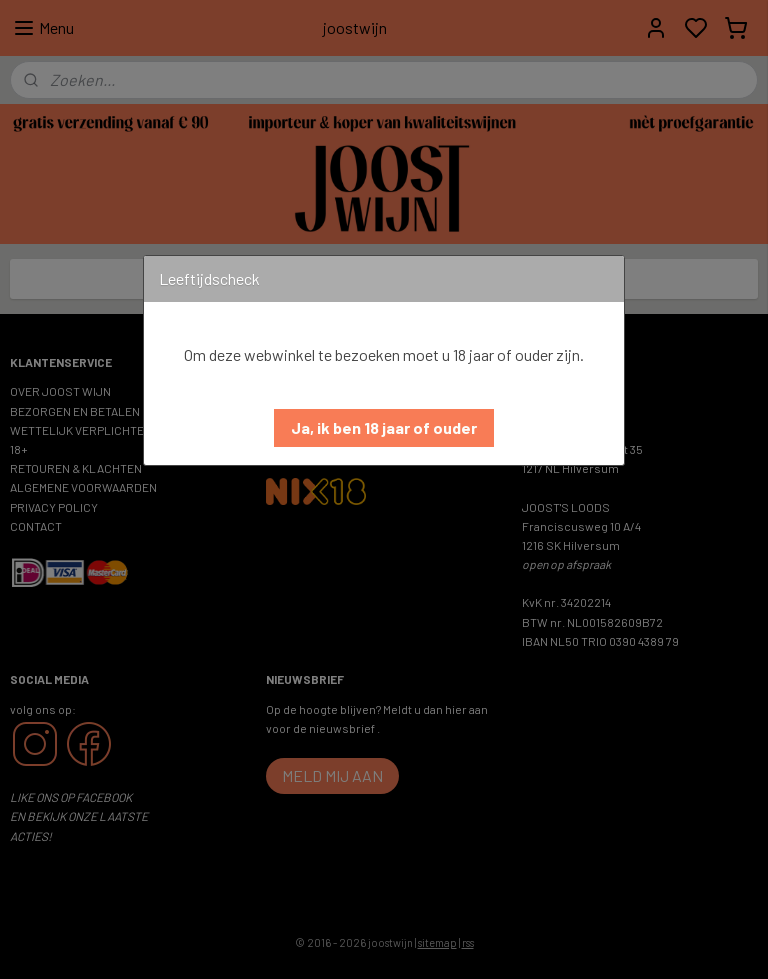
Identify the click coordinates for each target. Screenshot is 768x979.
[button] (384, 428)
